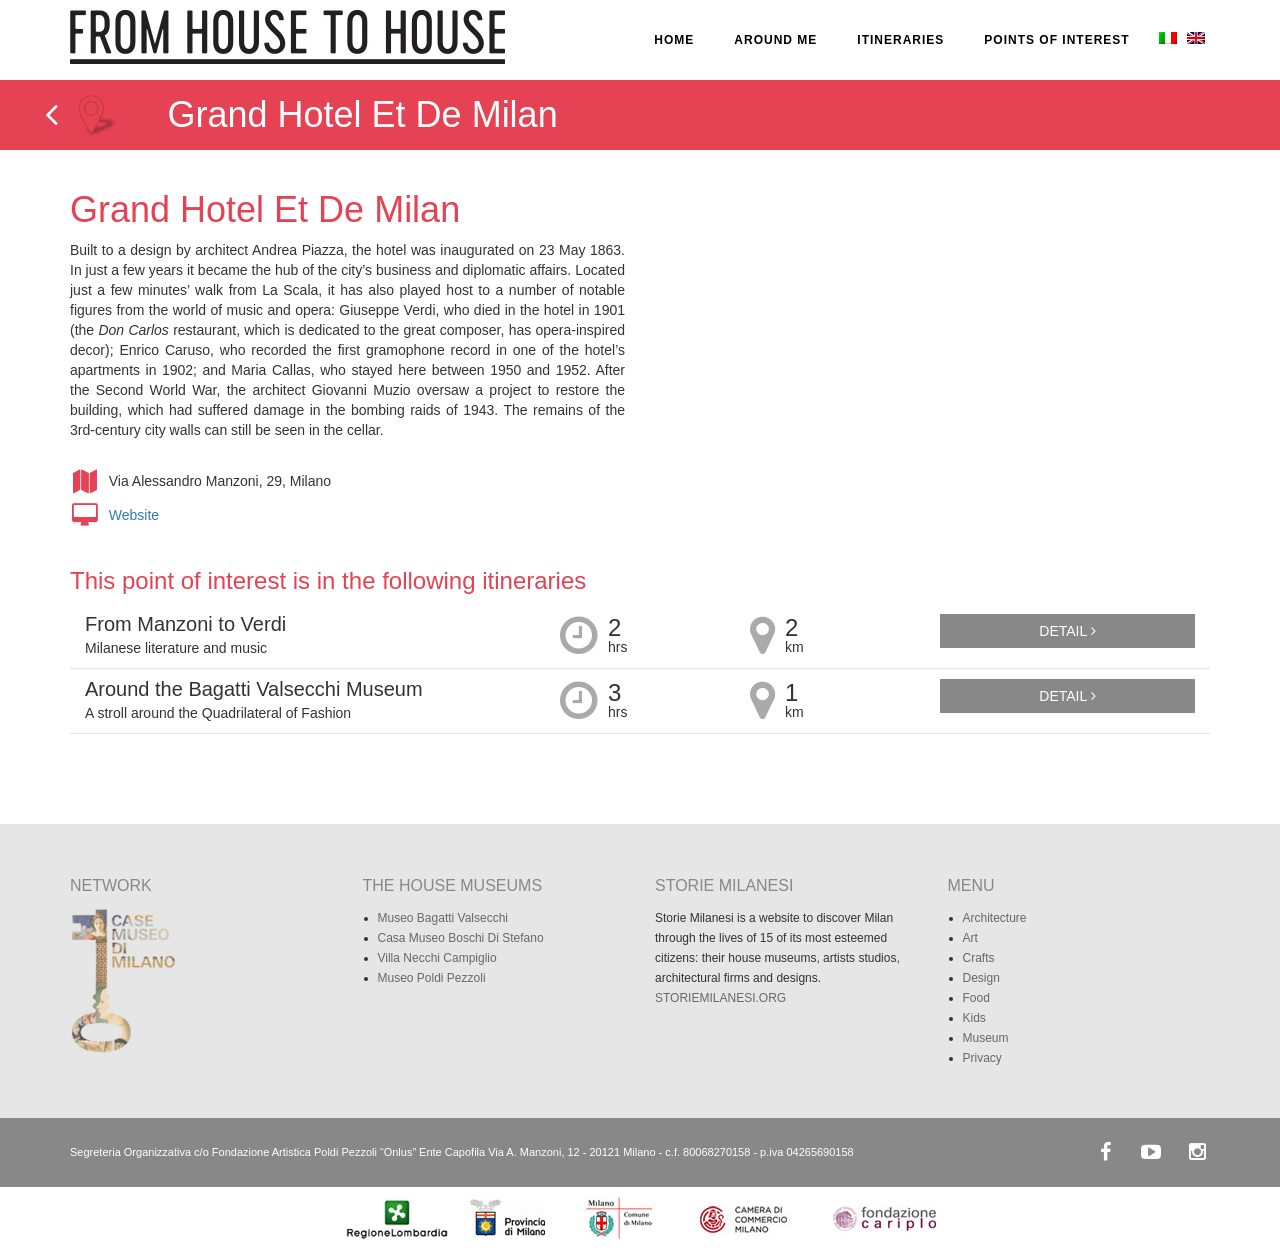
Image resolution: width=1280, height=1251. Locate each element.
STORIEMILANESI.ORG (720, 998)
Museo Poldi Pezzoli (432, 978)
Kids (974, 1018)
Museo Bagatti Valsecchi (443, 918)
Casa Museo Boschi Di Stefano (461, 938)
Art (970, 938)
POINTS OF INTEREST (1056, 40)
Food (976, 998)
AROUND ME (775, 40)
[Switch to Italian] (1166, 40)
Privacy (982, 1058)
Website (134, 515)
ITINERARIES (900, 40)
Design (981, 978)
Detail (1067, 631)
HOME (674, 40)
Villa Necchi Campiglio (437, 958)
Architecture (995, 918)
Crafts (979, 958)
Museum (986, 1038)
